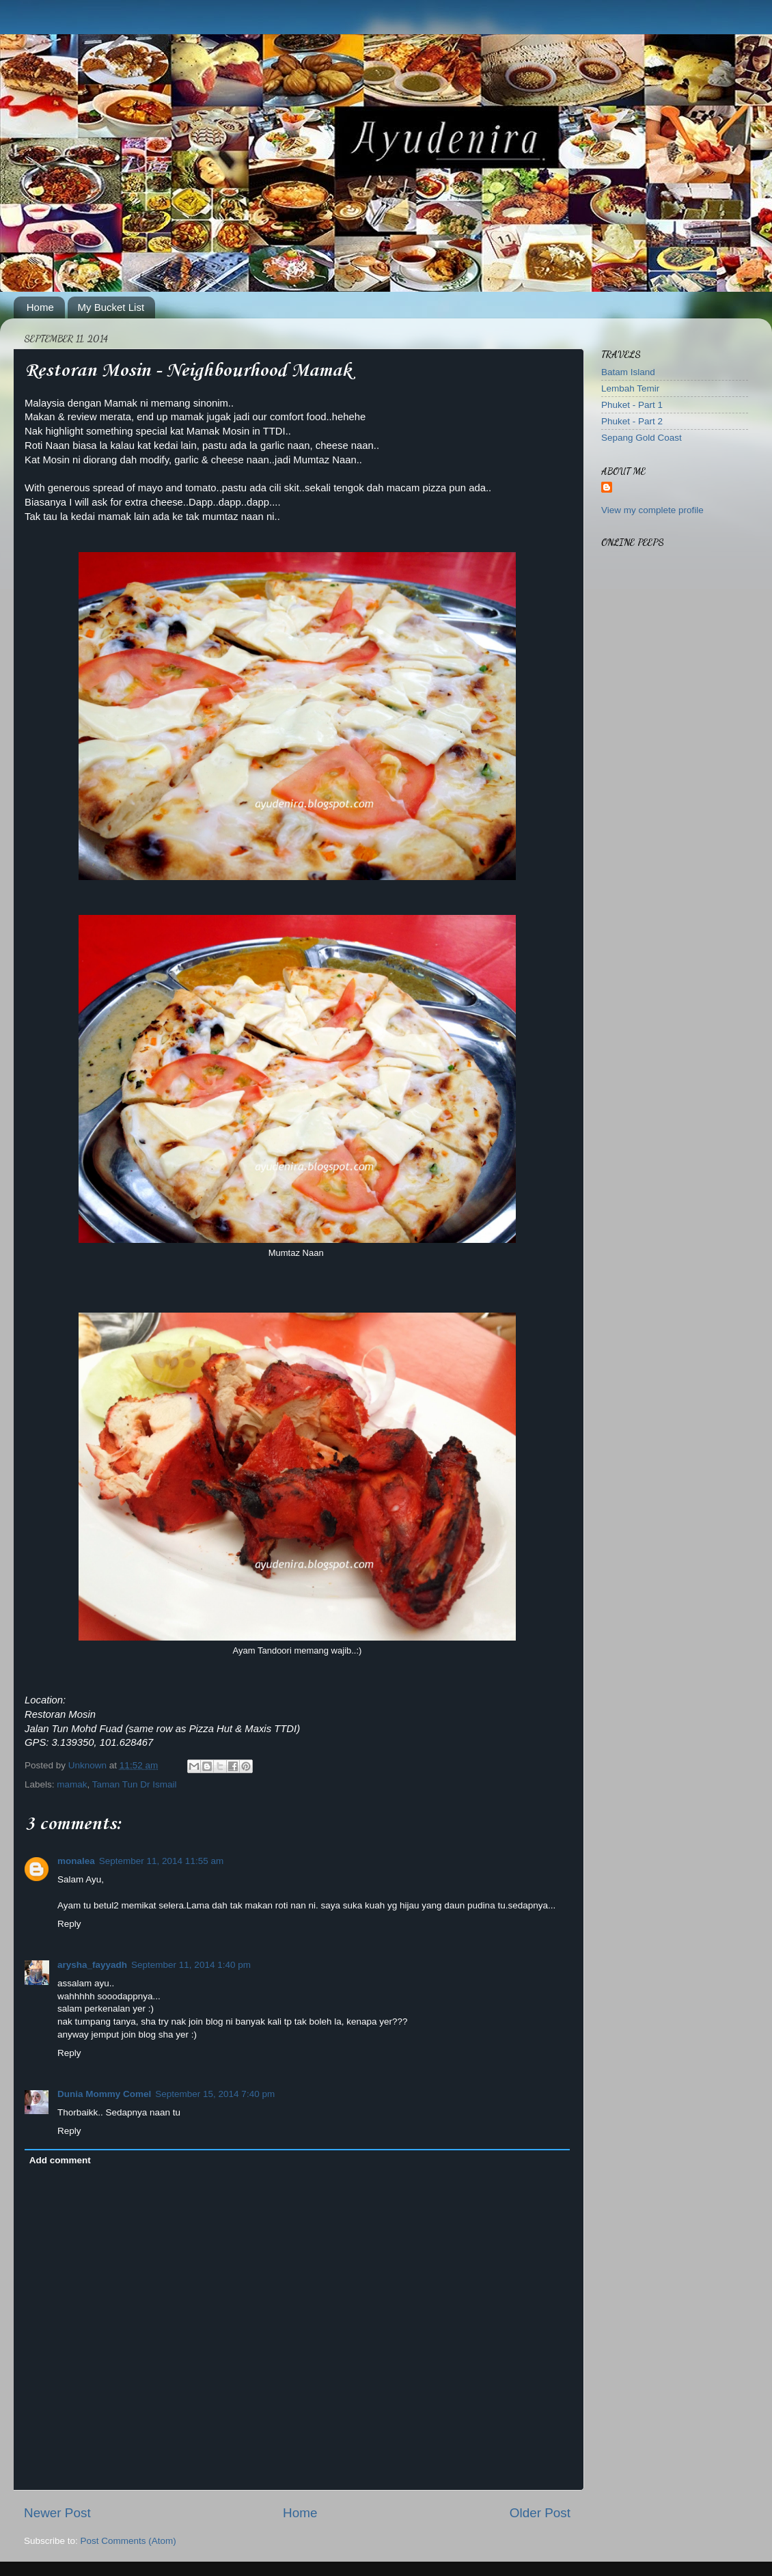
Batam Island (628, 372)
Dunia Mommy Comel (104, 2094)
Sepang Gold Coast (641, 438)
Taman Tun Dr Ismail (134, 1784)
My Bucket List (111, 307)
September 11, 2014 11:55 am (161, 1861)
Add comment (60, 2160)
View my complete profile (652, 510)
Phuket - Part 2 (632, 421)
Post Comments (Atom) (128, 2541)
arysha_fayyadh (92, 1965)
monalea (76, 1861)
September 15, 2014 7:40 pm (215, 2094)
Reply (69, 1924)
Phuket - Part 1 (632, 405)
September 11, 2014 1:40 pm (191, 1965)
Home (40, 307)
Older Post (540, 2513)
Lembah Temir (630, 388)
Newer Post (57, 2513)
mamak (72, 1784)
